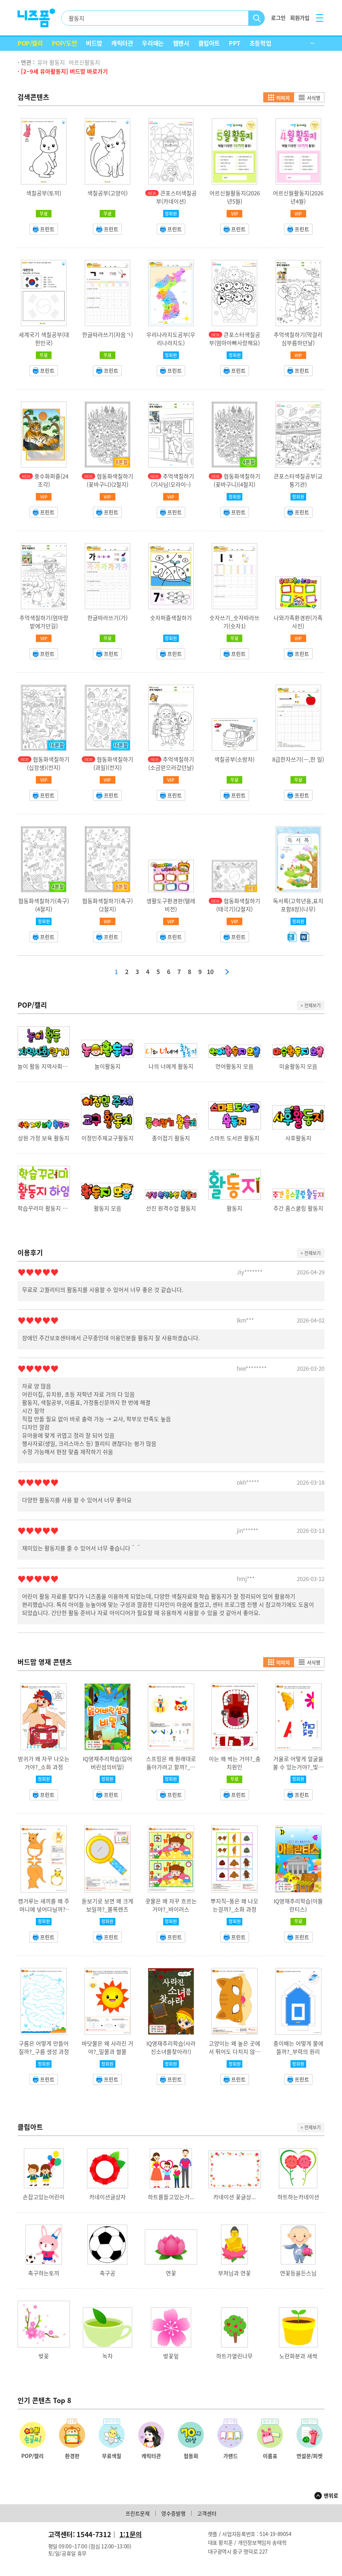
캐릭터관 (122, 42)
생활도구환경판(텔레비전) (170, 905)
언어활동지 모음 (234, 1066)
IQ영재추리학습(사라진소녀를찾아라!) (171, 2047)
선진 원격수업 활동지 (171, 1208)
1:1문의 (130, 2534)
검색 (256, 18)
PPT (234, 42)
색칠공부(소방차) (234, 759)
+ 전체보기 (311, 1005)
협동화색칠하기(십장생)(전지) (48, 763)
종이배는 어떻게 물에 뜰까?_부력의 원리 (298, 2047)
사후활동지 (298, 1138)
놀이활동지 (107, 1066)
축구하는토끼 (43, 2273)
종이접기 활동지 (171, 1138)
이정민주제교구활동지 (107, 1138)
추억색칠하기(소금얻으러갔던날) (171, 763)
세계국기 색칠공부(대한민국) (44, 339)
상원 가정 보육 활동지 (43, 1138)
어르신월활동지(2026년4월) (298, 197)
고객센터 (207, 2513)
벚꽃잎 (171, 2356)
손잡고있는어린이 (44, 2197)
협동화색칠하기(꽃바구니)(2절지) (110, 480)
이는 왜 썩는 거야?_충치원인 (235, 1763)
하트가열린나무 (234, 2356)
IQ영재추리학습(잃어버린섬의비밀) (107, 1763)
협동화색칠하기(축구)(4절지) (43, 905)
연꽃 (171, 2273)
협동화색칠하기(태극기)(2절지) (238, 905)
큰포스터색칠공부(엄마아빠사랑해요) (234, 339)
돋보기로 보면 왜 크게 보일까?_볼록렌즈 (107, 1905)
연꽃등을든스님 (298, 2273)
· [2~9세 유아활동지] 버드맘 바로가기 (63, 71)
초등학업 (260, 42)
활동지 (234, 1208)
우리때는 (153, 42)
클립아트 (209, 42)
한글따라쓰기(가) (107, 618)
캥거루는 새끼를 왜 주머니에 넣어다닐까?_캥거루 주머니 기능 (43, 1909)
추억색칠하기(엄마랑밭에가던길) (43, 622)
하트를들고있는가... (171, 2197)
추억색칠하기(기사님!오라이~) (172, 480)
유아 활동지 (51, 62)
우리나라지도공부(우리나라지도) (170, 339)
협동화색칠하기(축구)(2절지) (107, 905)
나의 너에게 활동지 (171, 1066)
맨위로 (331, 2495)
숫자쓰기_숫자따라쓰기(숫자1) (234, 622)
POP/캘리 (30, 42)
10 (210, 972)
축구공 (107, 2273)
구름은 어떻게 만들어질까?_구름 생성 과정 (44, 2047)
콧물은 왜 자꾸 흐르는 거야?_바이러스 (171, 1905)
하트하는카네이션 (298, 2197)
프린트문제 (137, 2513)
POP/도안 (64, 42)
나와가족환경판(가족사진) (298, 622)
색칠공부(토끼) (43, 193)
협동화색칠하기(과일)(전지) (113, 763)
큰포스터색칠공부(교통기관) (298, 480)
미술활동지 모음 (298, 1066)
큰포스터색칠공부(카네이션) (176, 197)
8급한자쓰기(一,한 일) (298, 759)
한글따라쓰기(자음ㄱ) (107, 335)
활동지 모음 (107, 1208)
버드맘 (94, 42)
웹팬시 (181, 42)
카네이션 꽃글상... (234, 2197)
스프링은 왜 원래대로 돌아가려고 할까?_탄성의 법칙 (171, 1767)
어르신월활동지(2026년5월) (234, 197)
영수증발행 (173, 2513)
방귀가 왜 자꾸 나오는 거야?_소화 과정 (43, 1763)
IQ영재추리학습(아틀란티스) (298, 1905)
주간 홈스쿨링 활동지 (298, 1208)
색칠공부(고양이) (107, 193)
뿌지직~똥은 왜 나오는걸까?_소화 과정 (234, 1905)
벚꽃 (43, 2356)
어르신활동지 (84, 62)
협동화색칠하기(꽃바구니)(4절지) (237, 480)
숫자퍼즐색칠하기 (171, 618)
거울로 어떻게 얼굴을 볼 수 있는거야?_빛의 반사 (298, 1767)
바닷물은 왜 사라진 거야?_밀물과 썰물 (107, 2047)
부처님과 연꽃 (234, 2273)
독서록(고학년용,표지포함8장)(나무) (298, 905)
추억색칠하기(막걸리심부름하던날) (298, 339)
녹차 (107, 2356)
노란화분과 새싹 (298, 2356)
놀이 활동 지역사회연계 (44, 1066)
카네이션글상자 (107, 2197)
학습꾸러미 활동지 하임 (44, 1208)
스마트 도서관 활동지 (234, 1138)
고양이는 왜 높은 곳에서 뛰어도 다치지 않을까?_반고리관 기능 (234, 2051)
